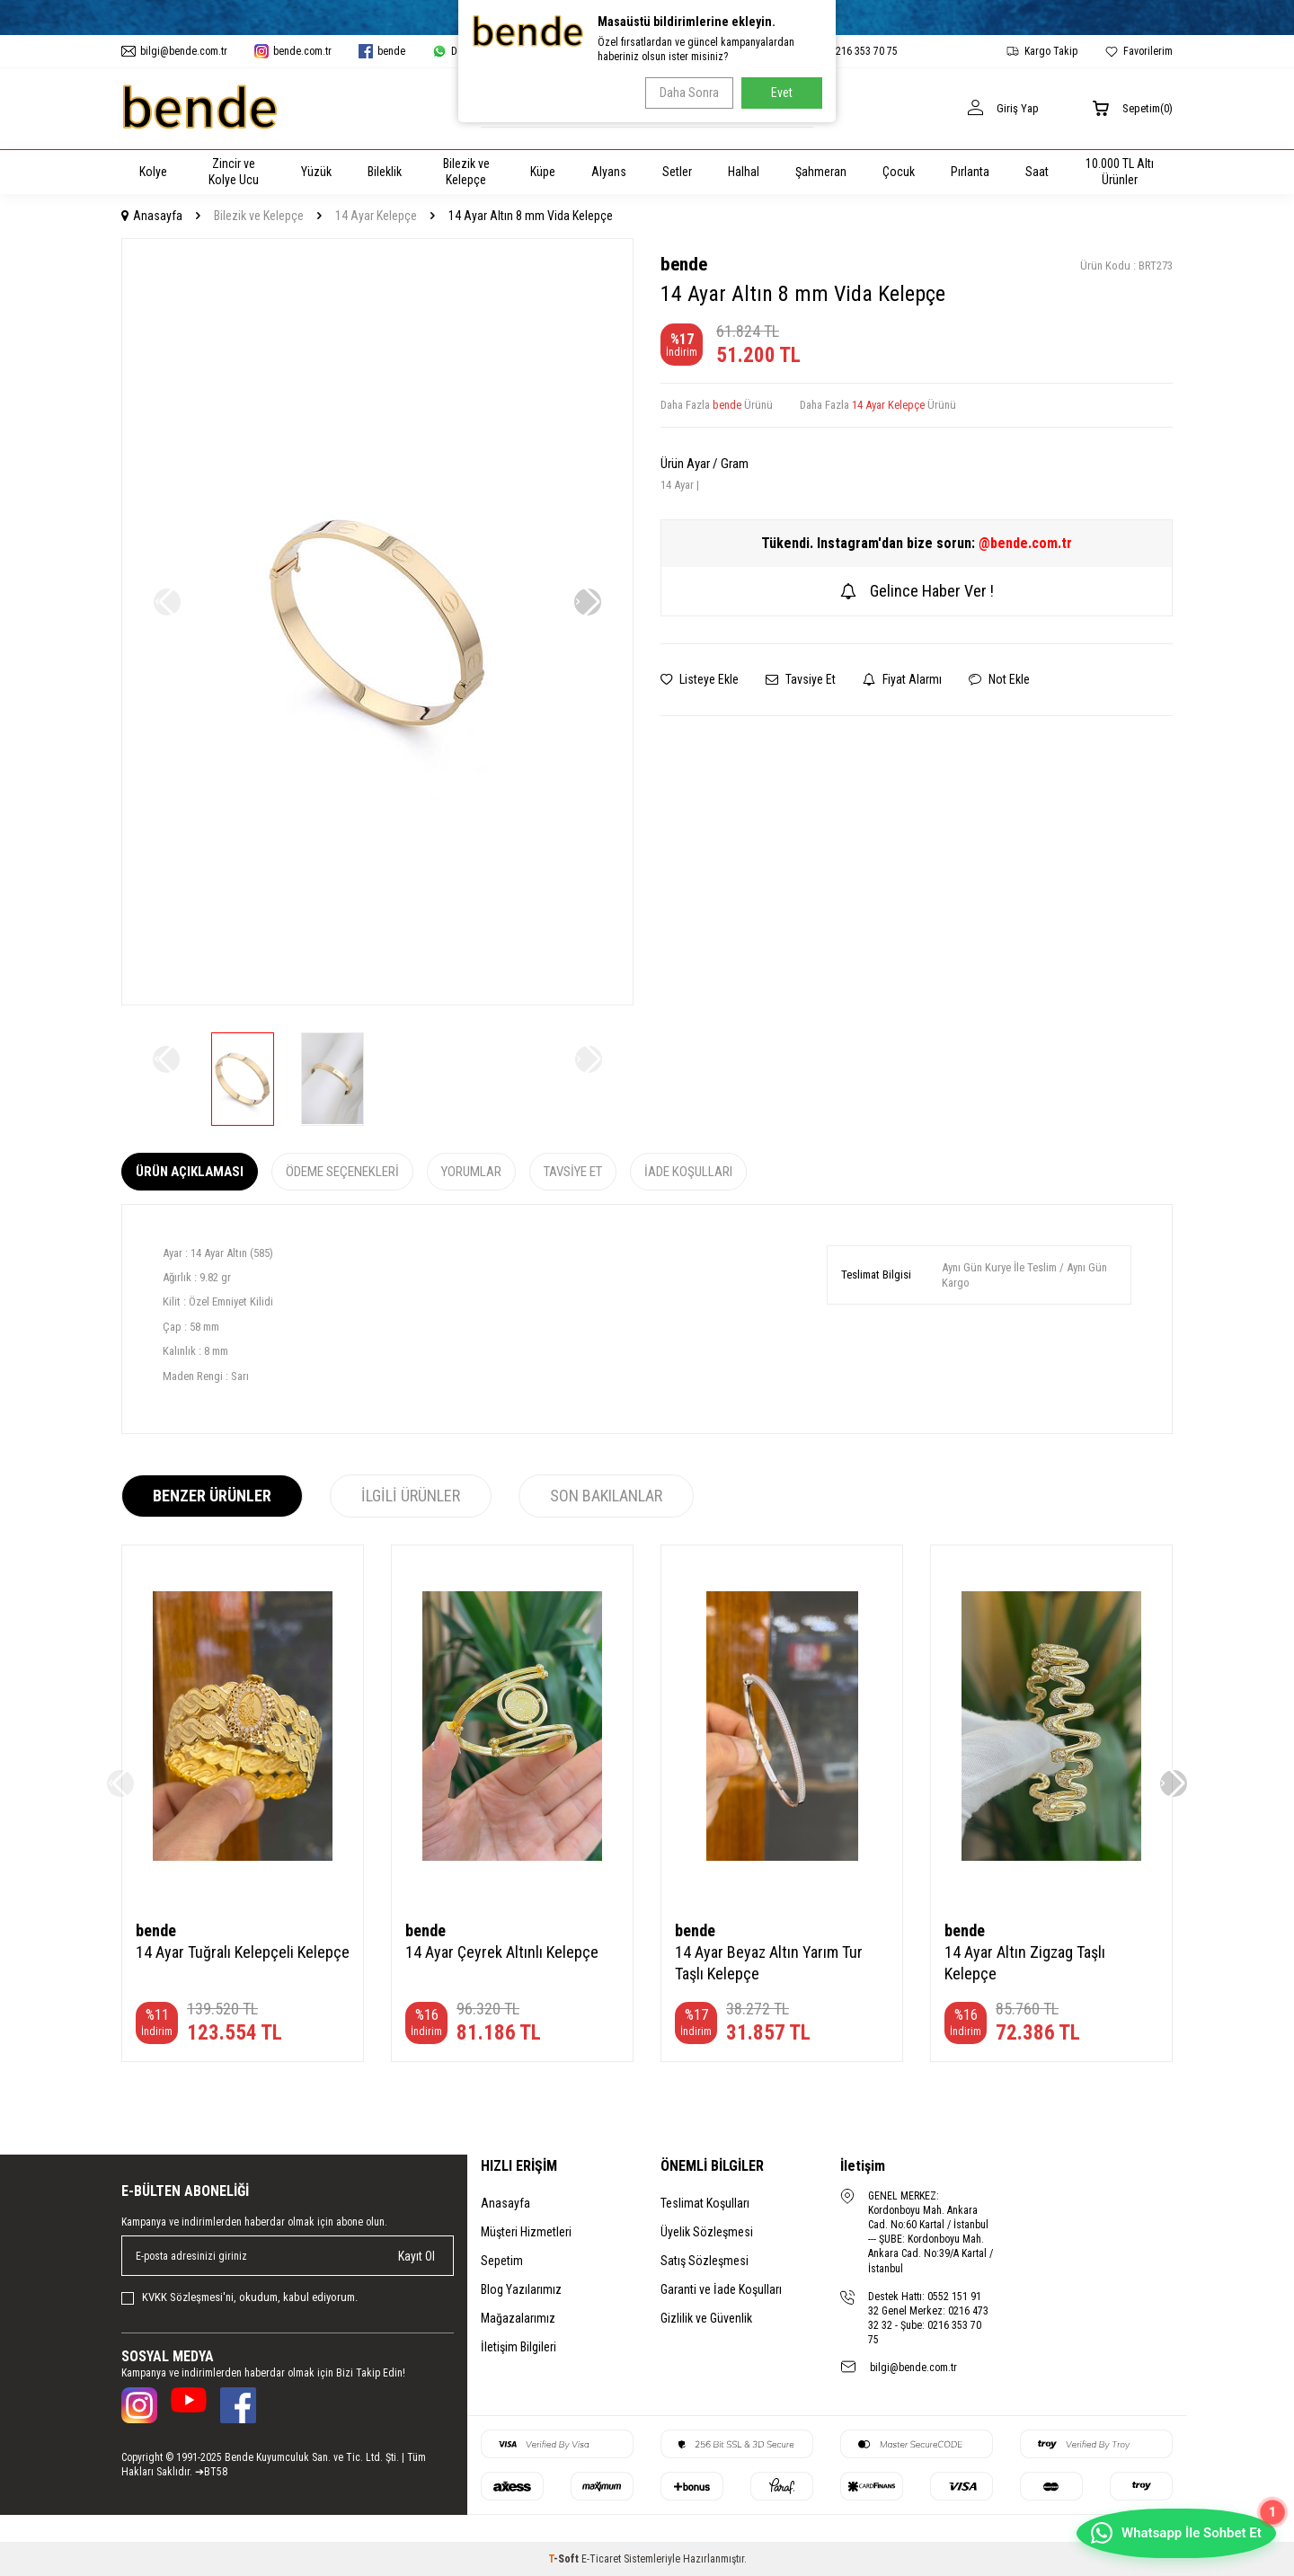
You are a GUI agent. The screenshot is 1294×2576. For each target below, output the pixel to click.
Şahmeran (820, 171)
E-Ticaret (601, 2559)
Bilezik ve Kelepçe (466, 172)
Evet (782, 92)
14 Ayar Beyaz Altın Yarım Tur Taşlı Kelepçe (769, 1963)
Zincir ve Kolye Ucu (233, 172)
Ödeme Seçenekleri (342, 1172)
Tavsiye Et (801, 679)
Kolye (153, 171)
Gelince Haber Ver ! (917, 590)
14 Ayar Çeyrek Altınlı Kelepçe (501, 1952)
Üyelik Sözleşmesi (706, 2232)
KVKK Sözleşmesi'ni (188, 2297)
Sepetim (502, 2260)
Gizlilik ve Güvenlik (706, 2318)
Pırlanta (970, 171)
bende (683, 264)
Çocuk (898, 171)
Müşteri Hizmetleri (526, 2232)
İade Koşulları (688, 1172)
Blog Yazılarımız (521, 2289)
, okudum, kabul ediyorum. (239, 2297)
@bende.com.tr (1025, 543)
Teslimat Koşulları (704, 2203)
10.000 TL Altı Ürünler (1120, 172)
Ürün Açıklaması (190, 1172)
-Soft (564, 2559)
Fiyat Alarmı (902, 679)
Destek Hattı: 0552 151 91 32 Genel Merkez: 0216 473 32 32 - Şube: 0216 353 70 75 (928, 2318)
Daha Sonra (683, 92)
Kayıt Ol (416, 2256)
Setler (677, 171)
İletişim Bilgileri (518, 2347)
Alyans (608, 171)
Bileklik (385, 171)
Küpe (542, 171)
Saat (1037, 171)
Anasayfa (151, 215)
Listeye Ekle (699, 679)
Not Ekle (999, 679)
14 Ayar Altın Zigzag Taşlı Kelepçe (1024, 1963)
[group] (377, 622)
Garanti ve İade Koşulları (721, 2289)
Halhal (743, 171)
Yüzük (316, 171)
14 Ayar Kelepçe (376, 215)
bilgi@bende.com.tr (913, 2367)
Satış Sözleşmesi (704, 2260)
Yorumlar (471, 1172)
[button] (587, 602)
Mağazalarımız (518, 2318)
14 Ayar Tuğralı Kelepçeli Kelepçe (243, 1952)
